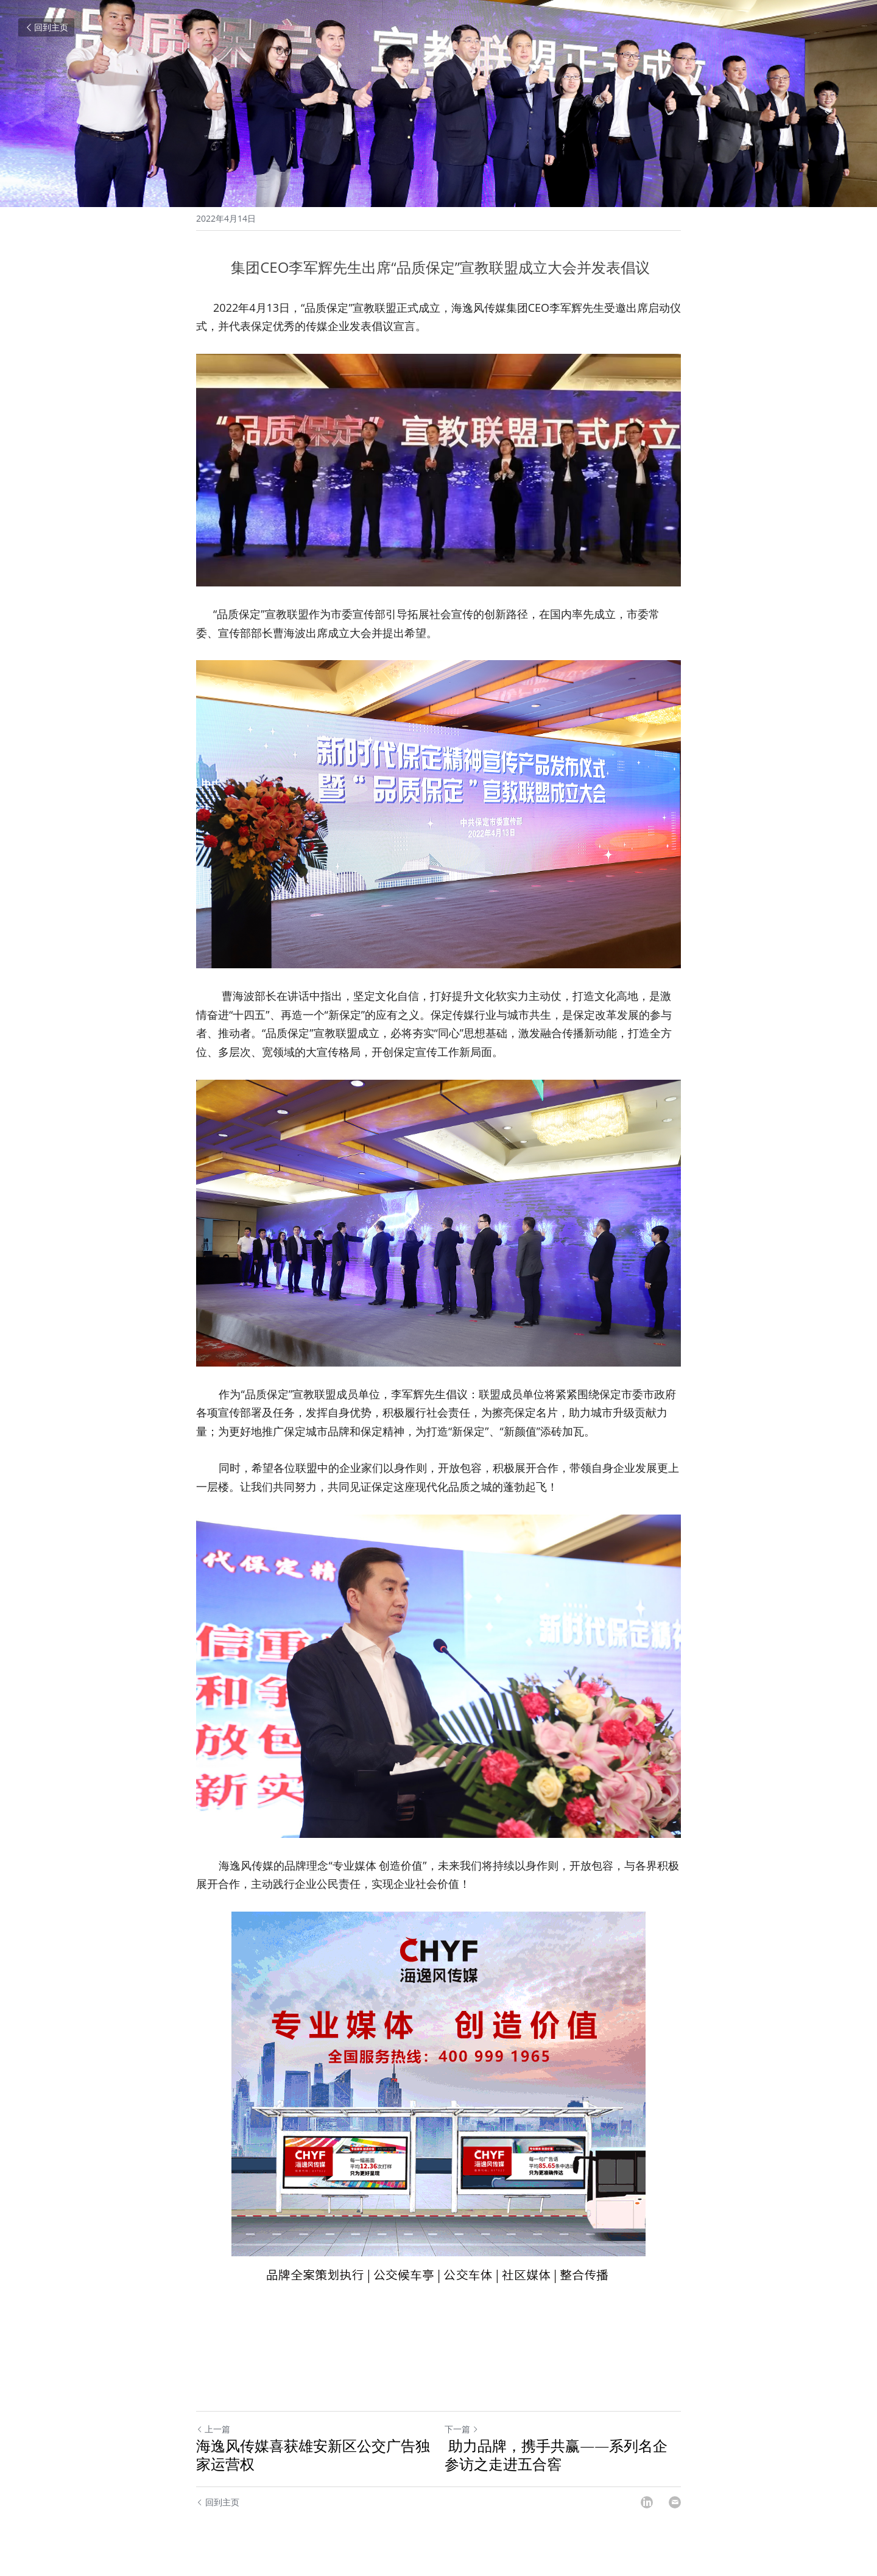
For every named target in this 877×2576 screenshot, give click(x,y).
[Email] (675, 2502)
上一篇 (213, 2429)
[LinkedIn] (647, 2502)
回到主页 (46, 27)
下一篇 (462, 2429)
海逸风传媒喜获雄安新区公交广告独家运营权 (313, 2455)
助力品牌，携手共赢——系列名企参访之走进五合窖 (556, 2455)
